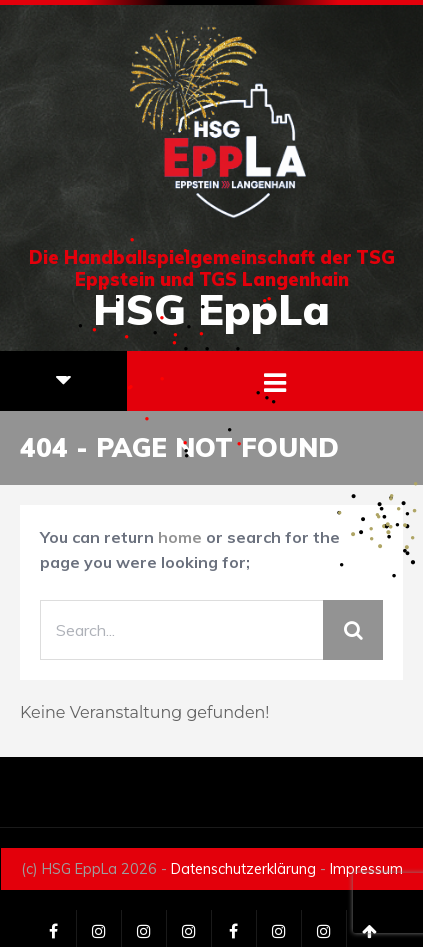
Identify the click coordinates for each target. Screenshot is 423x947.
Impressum (366, 869)
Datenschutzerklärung (243, 869)
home (180, 537)
